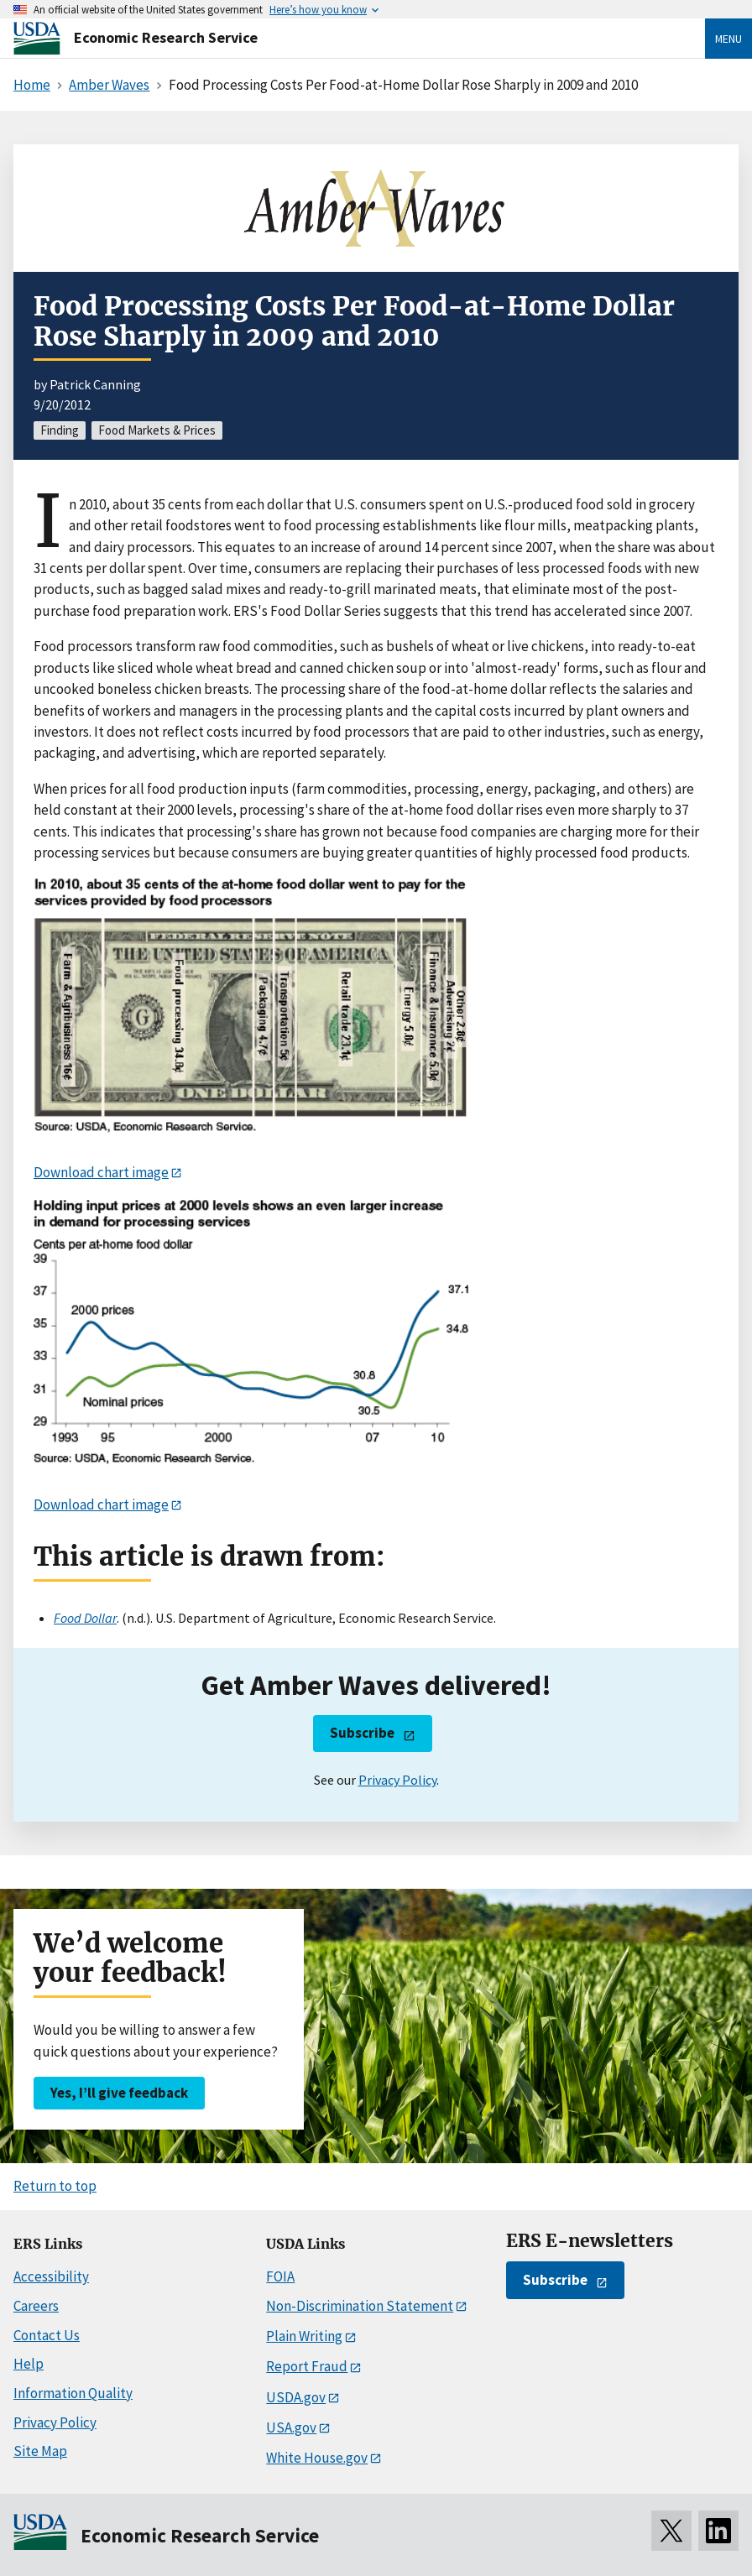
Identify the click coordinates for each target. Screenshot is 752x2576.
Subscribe (362, 1732)
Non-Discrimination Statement (359, 2306)
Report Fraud (306, 2366)
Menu (728, 38)
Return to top (55, 2186)
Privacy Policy (397, 1779)
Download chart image (101, 1172)
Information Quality (73, 2393)
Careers (36, 2306)
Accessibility (51, 2276)
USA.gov (291, 2427)
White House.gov (317, 2457)
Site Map (40, 2451)
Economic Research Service (166, 37)
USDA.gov (296, 2397)
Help (28, 2363)
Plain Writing (304, 2336)
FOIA (280, 2276)
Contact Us (46, 2335)
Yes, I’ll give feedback (119, 2092)
